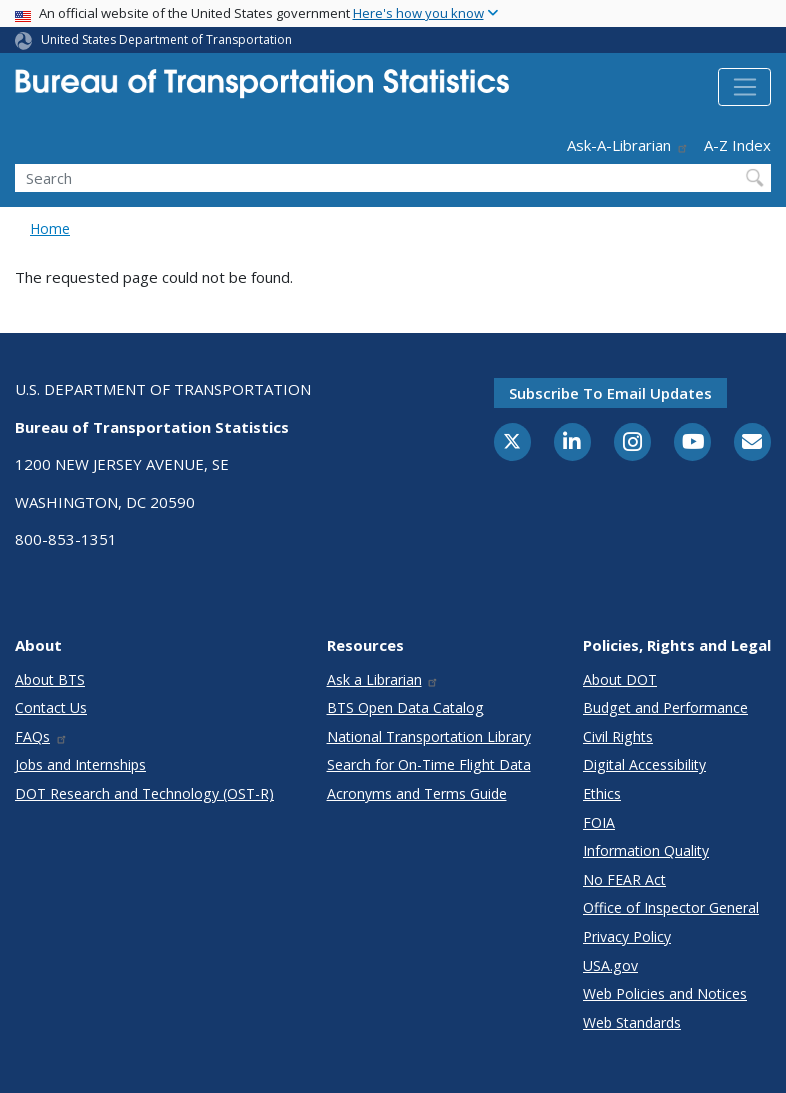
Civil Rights (618, 736)
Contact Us (51, 707)
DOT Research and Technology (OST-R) (144, 793)
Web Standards (632, 1022)
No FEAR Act (624, 879)
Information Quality (646, 850)
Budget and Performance (665, 707)
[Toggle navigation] (744, 87)
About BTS (50, 679)
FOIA (599, 822)
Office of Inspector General (671, 907)
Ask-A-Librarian (628, 145)
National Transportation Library (429, 736)
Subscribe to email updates (610, 393)
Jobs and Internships (80, 764)
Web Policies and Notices (665, 993)
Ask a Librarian (383, 679)
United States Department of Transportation (166, 39)
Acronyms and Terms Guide (417, 793)
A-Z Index (737, 145)
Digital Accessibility (644, 764)
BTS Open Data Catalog (405, 707)
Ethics (602, 793)
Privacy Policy (627, 936)
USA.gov (610, 965)
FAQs (41, 736)
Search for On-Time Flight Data (429, 764)
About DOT (620, 679)
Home (50, 228)
